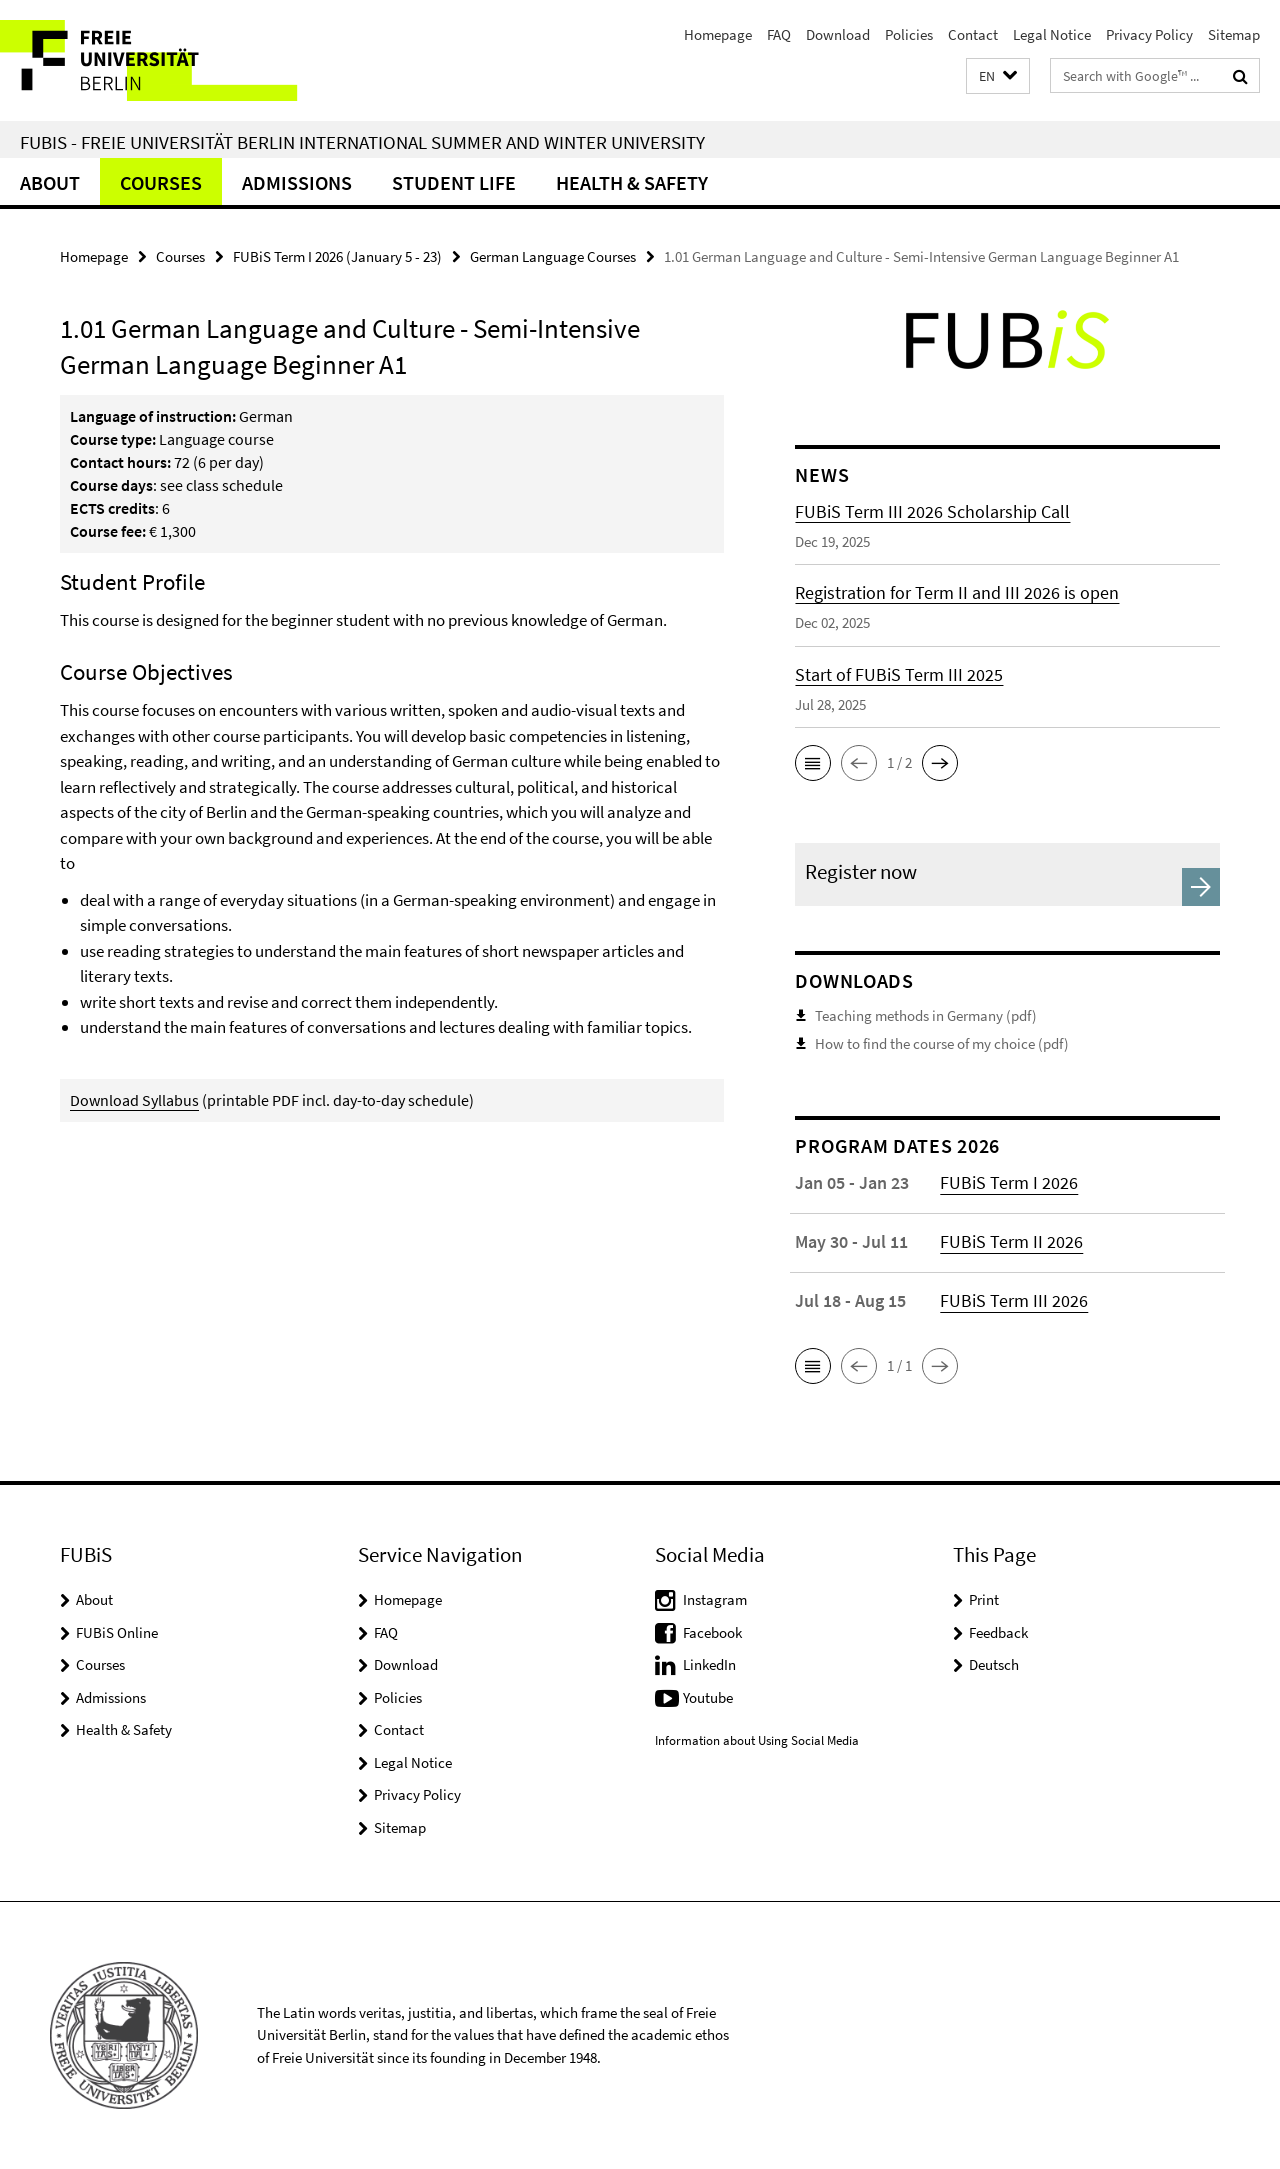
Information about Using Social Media (757, 1740)
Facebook (712, 1632)
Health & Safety (632, 182)
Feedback (998, 1632)
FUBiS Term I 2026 (1009, 1182)
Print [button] (984, 1599)
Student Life (454, 182)
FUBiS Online (117, 1632)
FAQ (779, 34)
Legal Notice (1052, 34)
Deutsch (994, 1664)
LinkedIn (709, 1664)
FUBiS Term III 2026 (1014, 1300)
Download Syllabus (134, 1100)
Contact (973, 34)
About (50, 182)
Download (838, 34)
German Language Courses (553, 256)
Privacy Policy (1149, 34)
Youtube (708, 1697)
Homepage (718, 34)
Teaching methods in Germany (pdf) (926, 1015)
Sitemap (1234, 34)
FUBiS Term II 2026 (1011, 1241)
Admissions (297, 182)
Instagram (715, 1599)
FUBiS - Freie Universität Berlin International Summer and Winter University (362, 142)
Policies (909, 34)
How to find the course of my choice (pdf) (942, 1043)
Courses (161, 182)
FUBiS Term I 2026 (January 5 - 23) (337, 256)
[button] (998, 76)
